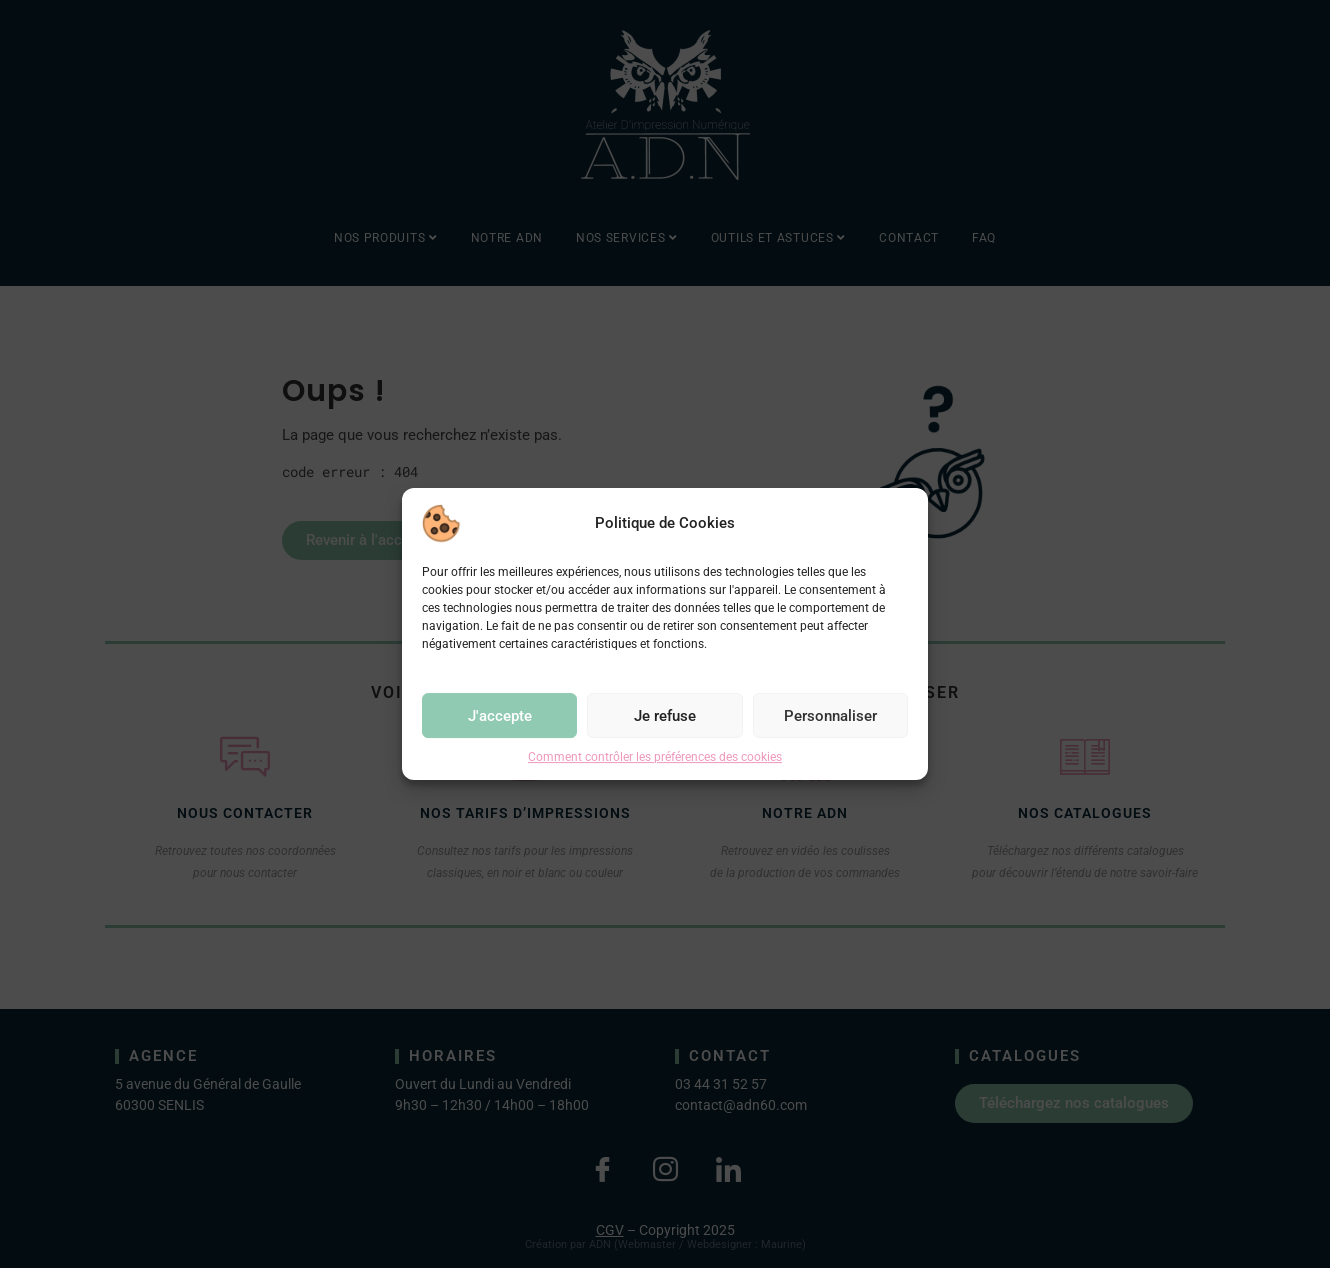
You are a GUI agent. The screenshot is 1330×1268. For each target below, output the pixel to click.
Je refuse (665, 716)
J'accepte (500, 716)
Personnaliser (830, 716)
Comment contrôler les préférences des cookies (655, 757)
